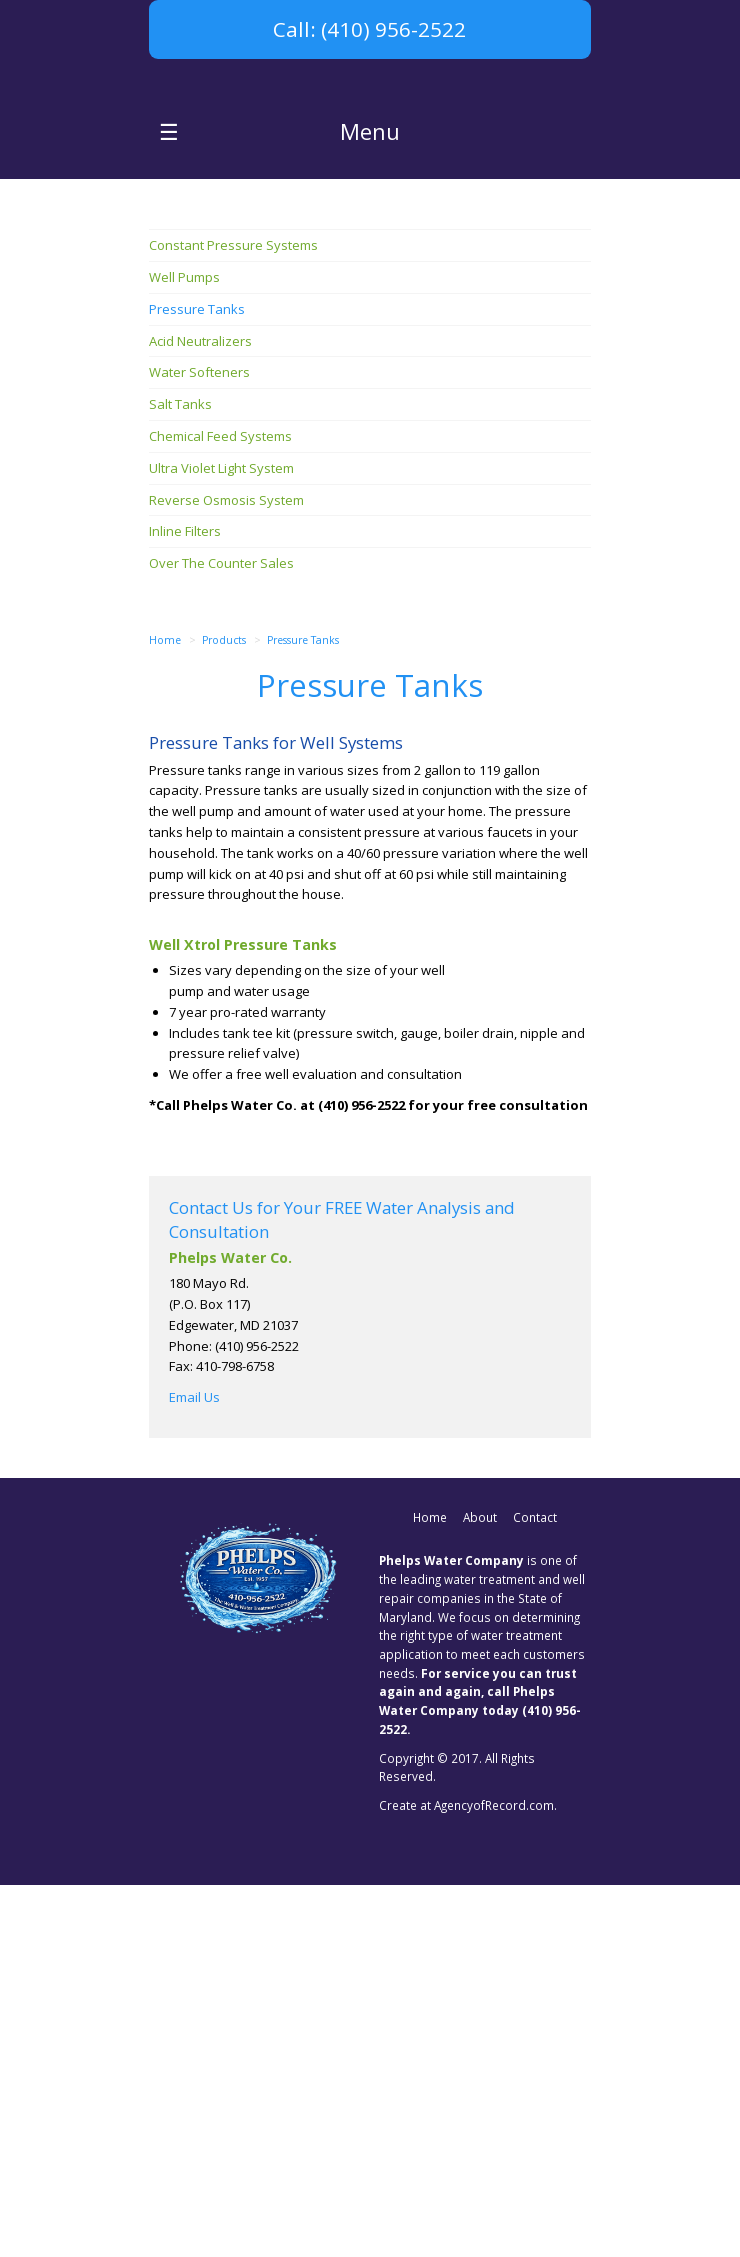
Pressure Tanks (303, 1012)
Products (224, 1012)
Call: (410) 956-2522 (369, 29)
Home (165, 1012)
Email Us (194, 1770)
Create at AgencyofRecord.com (466, 2177)
